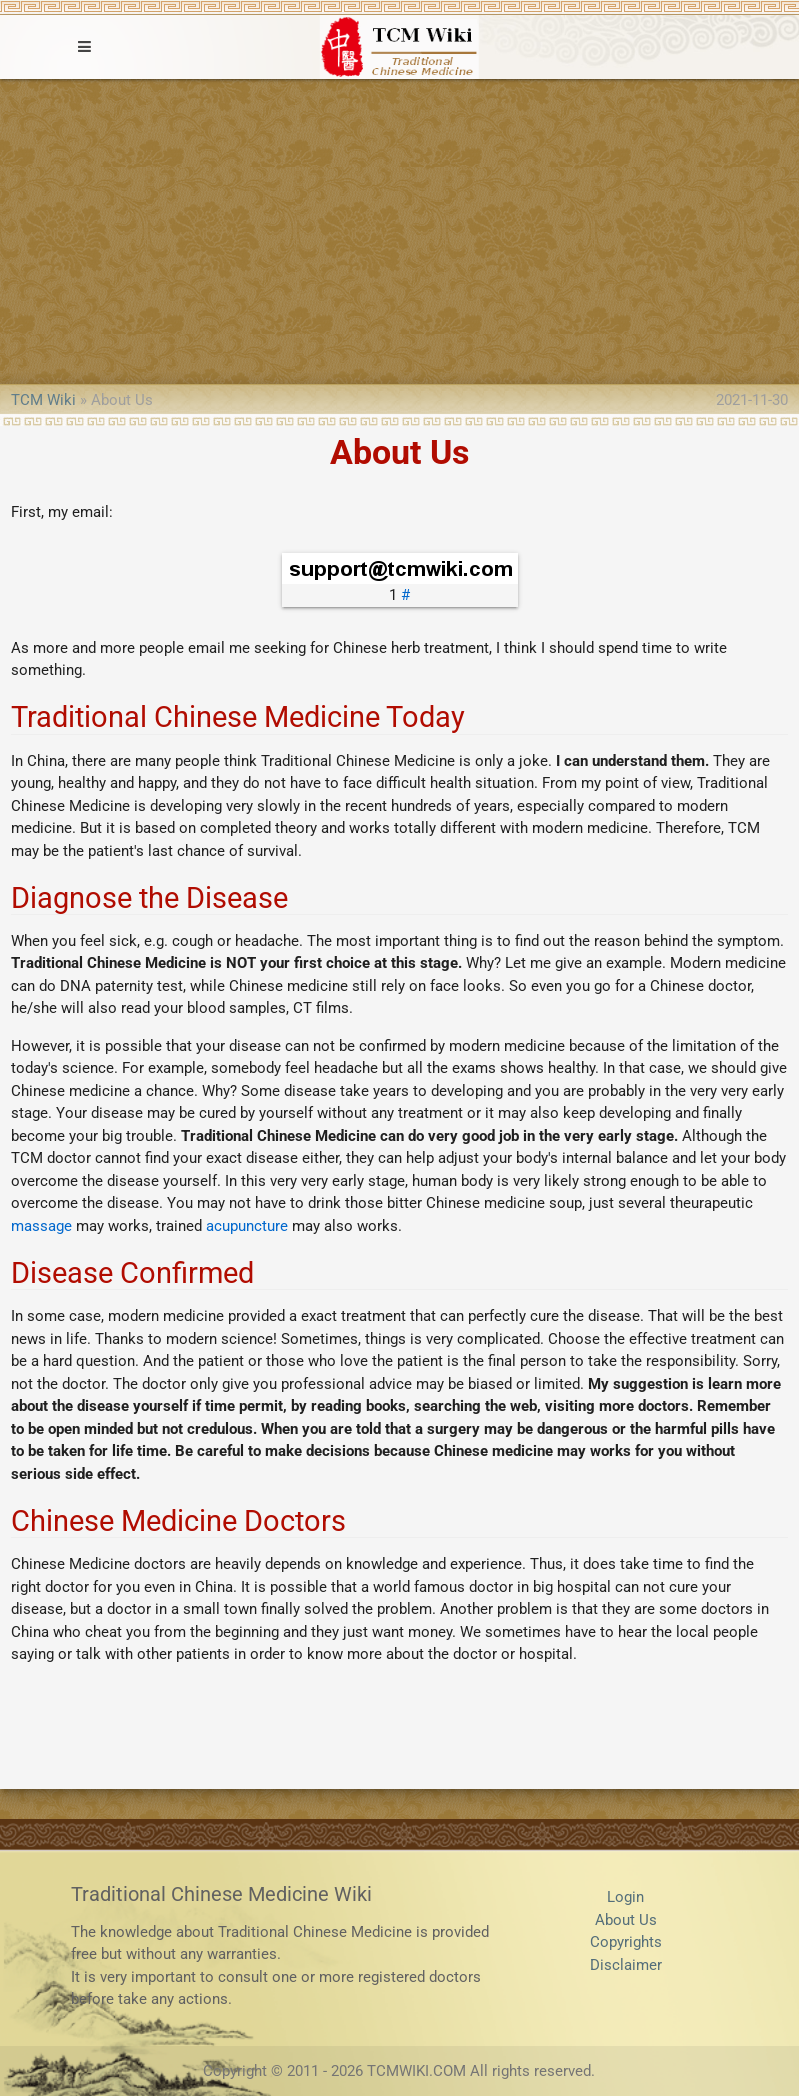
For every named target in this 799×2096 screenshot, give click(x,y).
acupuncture (247, 1226)
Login (625, 1897)
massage (41, 1226)
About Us (626, 1920)
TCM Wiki (43, 400)
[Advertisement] (399, 229)
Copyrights (626, 1942)
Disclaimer (626, 1965)
